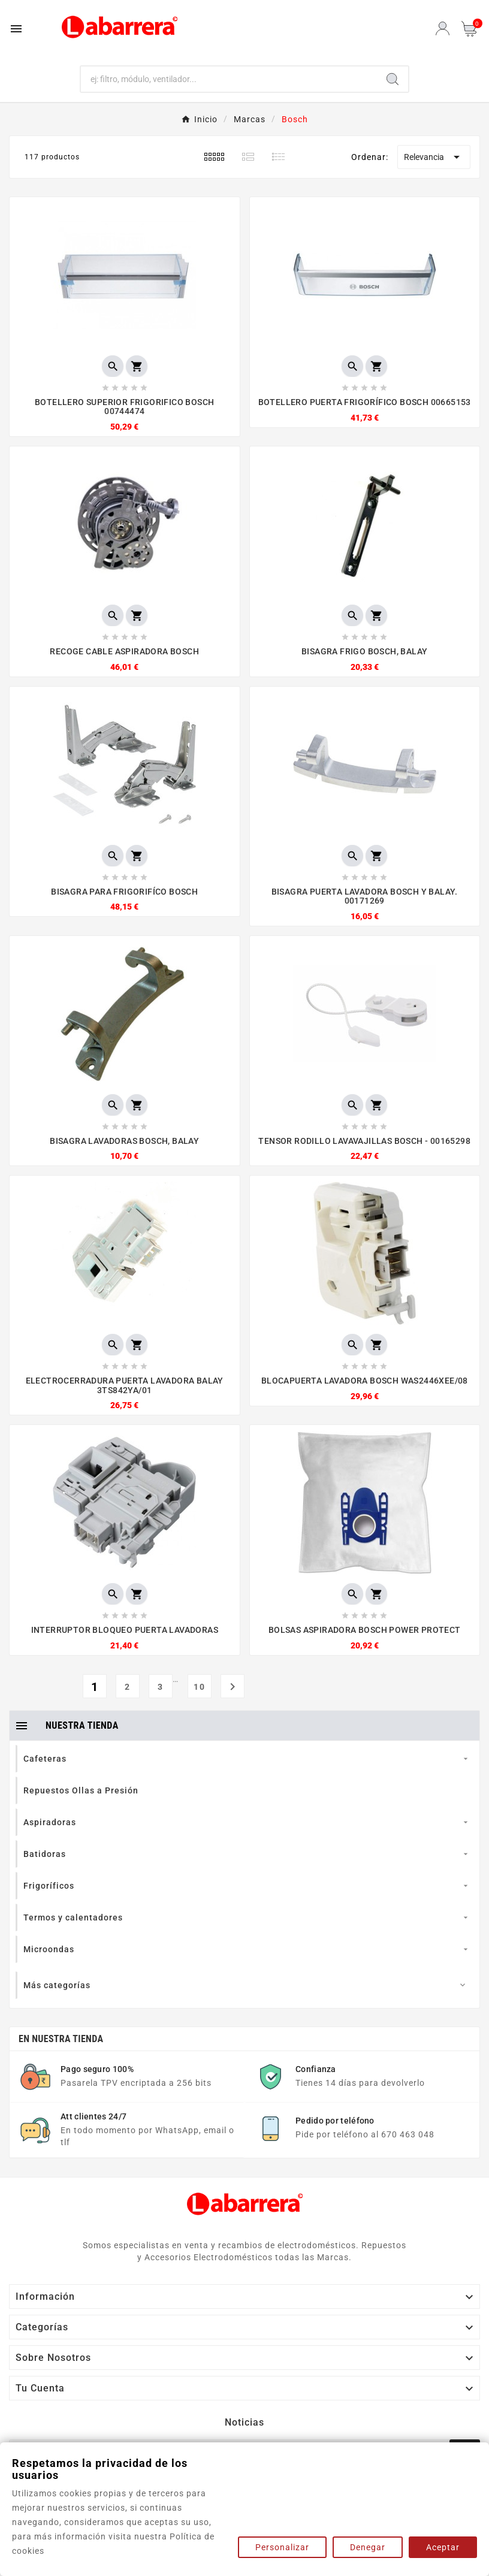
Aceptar (443, 2547)
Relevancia (434, 157)
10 (200, 1687)
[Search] (393, 79)
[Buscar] (229, 79)
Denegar (367, 2547)
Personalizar (282, 2547)
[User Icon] (442, 28)
